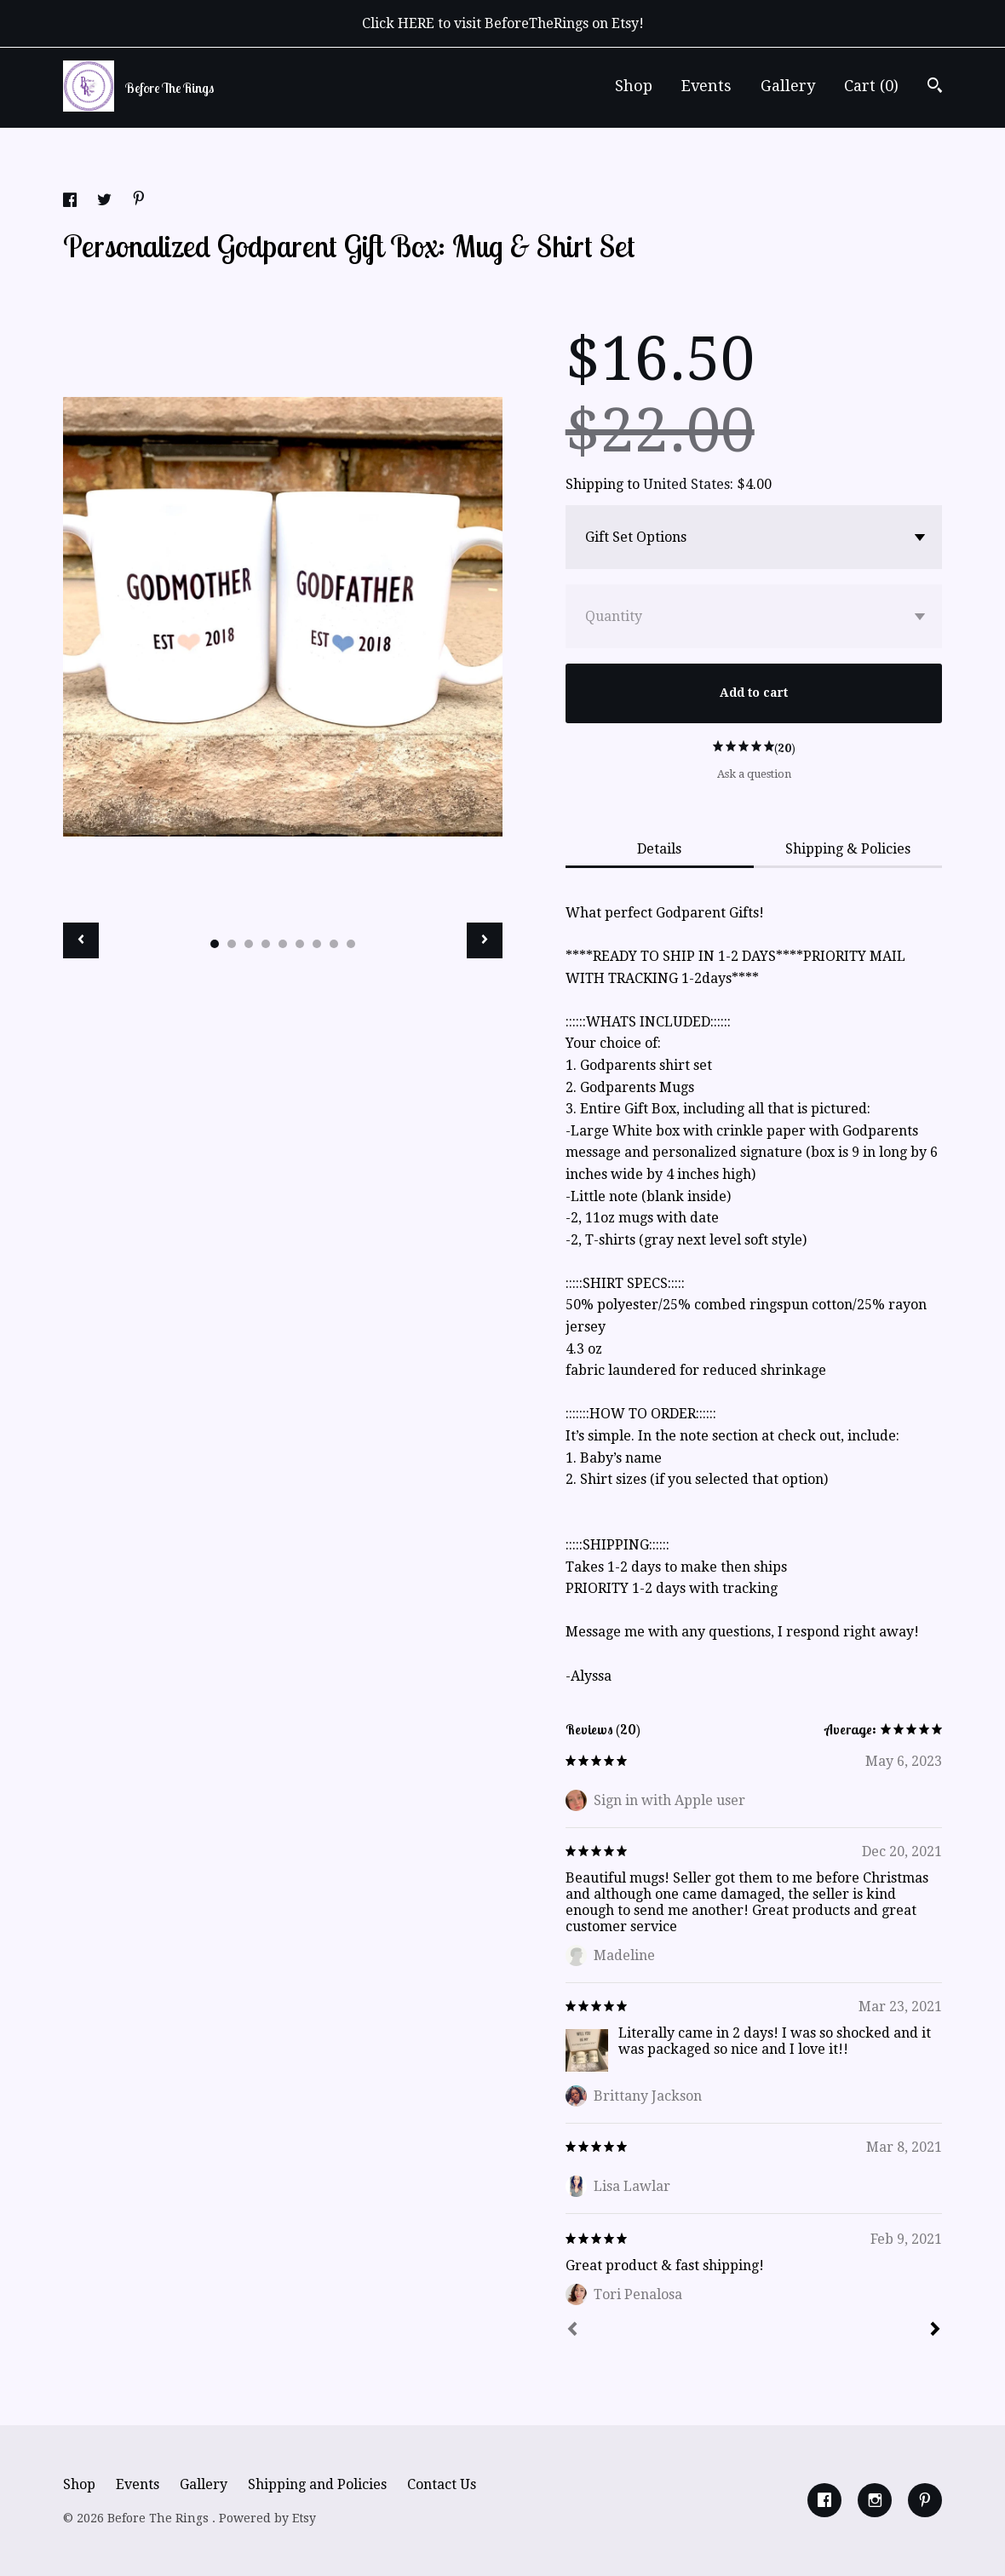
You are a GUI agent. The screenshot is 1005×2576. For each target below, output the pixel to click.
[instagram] (875, 2500)
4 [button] (265, 944)
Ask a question (754, 774)
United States (686, 484)
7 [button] (317, 944)
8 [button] (334, 944)
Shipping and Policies (317, 2484)
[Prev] (572, 2330)
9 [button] (351, 944)
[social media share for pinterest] (139, 201)
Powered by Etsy (267, 2518)
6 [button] (300, 944)
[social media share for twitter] (106, 202)
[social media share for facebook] (71, 202)
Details (659, 849)
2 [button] (231, 944)
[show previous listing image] (81, 940)
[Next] (935, 2330)
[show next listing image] (484, 940)
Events (706, 86)
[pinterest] (925, 2500)
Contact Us (441, 2484)
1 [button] (214, 944)
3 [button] (248, 944)
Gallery (788, 86)
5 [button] (283, 944)
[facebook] (824, 2500)
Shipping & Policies (847, 849)
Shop (633, 86)
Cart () (871, 86)
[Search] (934, 87)
